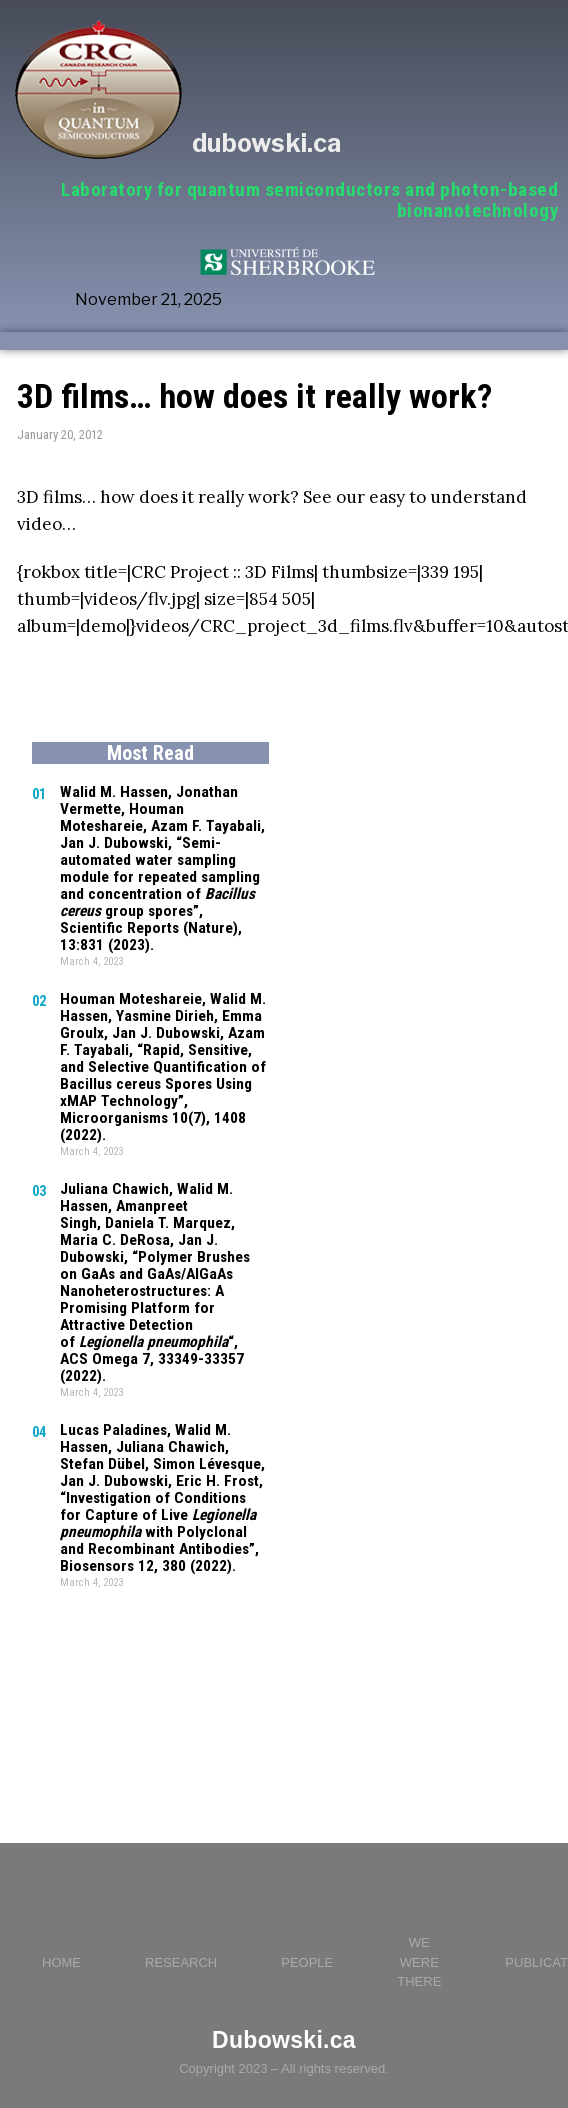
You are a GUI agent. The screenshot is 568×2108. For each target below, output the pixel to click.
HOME (61, 1932)
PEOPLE (307, 1932)
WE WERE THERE (419, 1932)
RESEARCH (181, 1932)
